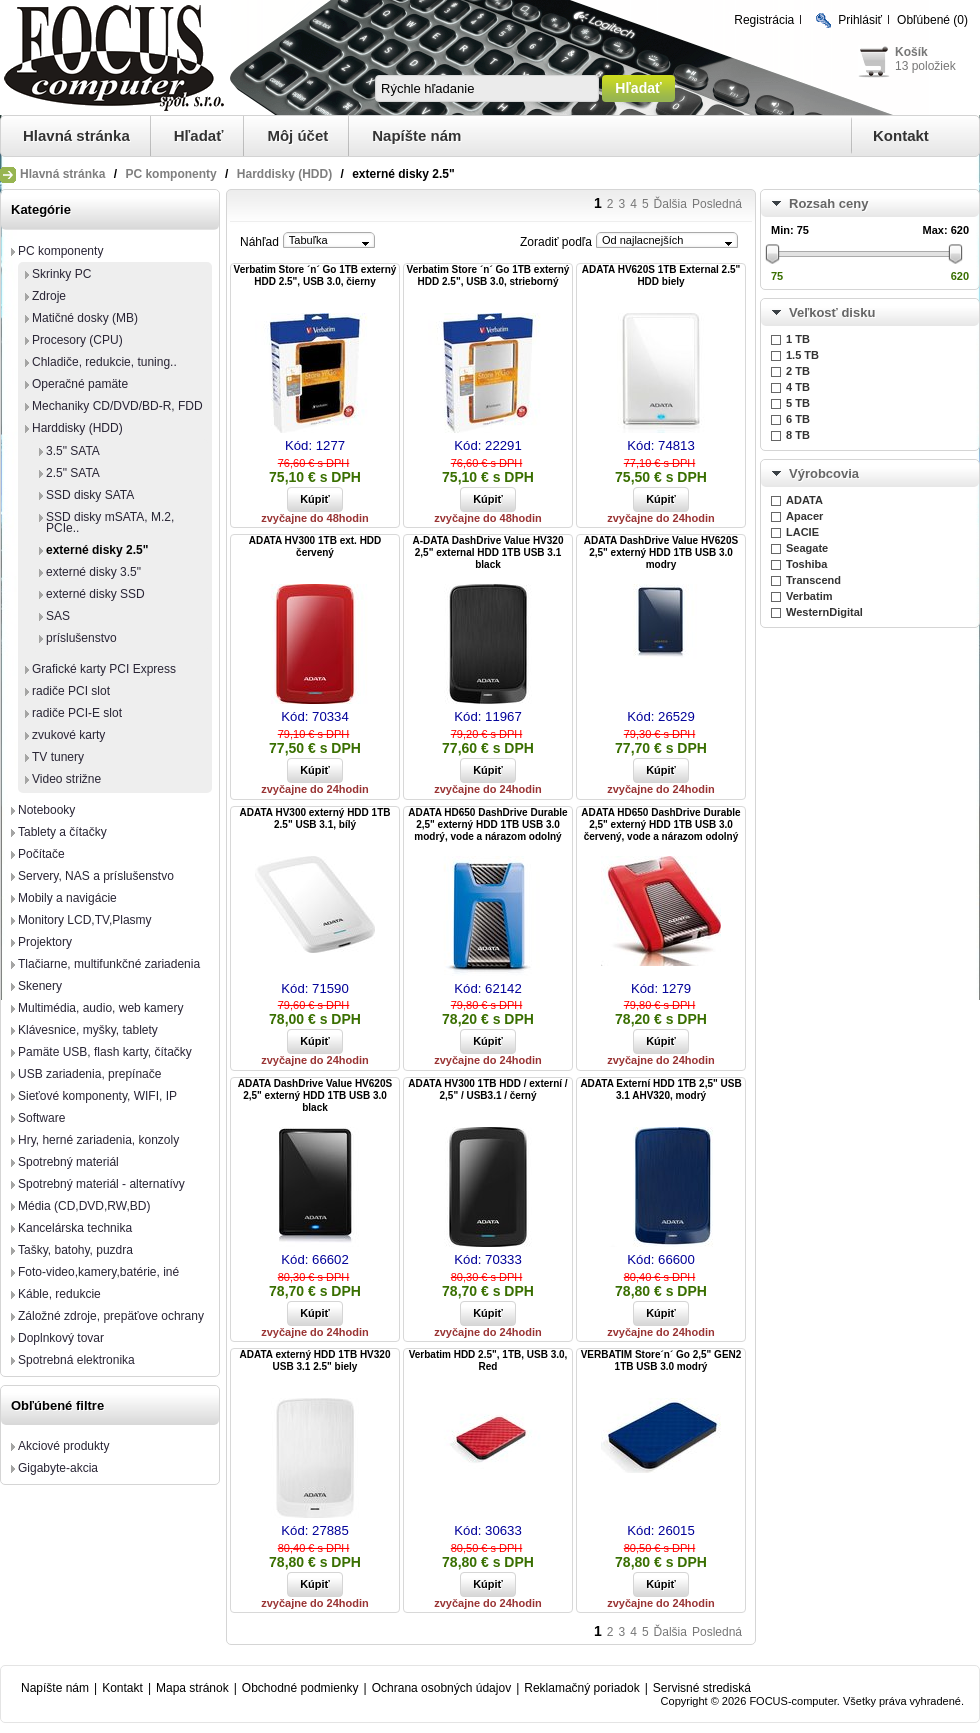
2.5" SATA (73, 473)
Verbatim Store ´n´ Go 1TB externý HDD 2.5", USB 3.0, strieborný (488, 275)
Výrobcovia (824, 473)
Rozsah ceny (828, 203)
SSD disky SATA (90, 495)
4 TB (798, 387)
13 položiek (925, 66)
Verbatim (809, 596)
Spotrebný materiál (68, 1162)
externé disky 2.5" (97, 550)
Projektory (45, 942)
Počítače (41, 854)
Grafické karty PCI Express (104, 669)
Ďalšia (670, 204)
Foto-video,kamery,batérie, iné (98, 1272)
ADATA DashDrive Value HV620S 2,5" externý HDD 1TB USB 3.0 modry (661, 552)
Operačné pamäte (80, 384)
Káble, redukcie (59, 1294)
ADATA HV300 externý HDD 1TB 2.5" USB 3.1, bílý (315, 818)
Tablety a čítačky (62, 832)
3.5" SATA (73, 451)
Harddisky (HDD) (284, 174)
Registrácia (764, 20)
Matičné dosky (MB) (85, 318)
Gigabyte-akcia (58, 1468)
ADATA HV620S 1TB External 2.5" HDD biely (661, 275)
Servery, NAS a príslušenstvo (96, 876)
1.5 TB (802, 355)
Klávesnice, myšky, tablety (88, 1030)
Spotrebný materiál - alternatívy (101, 1184)
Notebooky (46, 810)
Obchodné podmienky (300, 1688)
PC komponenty (170, 174)
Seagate (807, 548)
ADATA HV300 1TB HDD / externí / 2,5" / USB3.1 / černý (487, 1089)
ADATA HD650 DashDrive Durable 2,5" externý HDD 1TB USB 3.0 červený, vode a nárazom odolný (660, 824)
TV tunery (58, 757)
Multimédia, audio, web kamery (100, 1008)
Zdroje (49, 296)
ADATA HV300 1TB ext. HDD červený (315, 546)
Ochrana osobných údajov (441, 1688)
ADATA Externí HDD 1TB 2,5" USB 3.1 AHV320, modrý (660, 1089)
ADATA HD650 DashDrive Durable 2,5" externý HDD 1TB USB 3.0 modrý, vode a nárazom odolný (487, 824)
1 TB (798, 339)
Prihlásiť (860, 20)
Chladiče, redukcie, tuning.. (104, 362)
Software (41, 1118)
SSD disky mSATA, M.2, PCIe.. (110, 522)
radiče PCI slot (71, 691)
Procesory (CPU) (77, 340)
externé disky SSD (95, 594)
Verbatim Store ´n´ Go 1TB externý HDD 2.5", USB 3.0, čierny (315, 275)
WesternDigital (824, 612)
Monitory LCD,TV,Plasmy (85, 920)
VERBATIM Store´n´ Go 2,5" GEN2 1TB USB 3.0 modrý (661, 1360)
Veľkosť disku (832, 312)
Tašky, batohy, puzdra (75, 1250)
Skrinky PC (61, 274)
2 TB (798, 371)
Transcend (813, 580)
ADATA (804, 500)
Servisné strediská (702, 1688)
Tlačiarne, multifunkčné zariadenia (109, 964)
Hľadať (199, 135)
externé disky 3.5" (93, 572)
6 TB (798, 419)
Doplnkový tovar (61, 1338)
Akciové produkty (63, 1446)
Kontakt (901, 135)
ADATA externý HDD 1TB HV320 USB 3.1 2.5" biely (315, 1360)
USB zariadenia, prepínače (89, 1074)
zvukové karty (68, 735)
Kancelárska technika (75, 1228)
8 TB (798, 435)
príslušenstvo (81, 638)
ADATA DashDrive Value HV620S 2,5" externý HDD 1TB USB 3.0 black (315, 1095)
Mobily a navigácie (67, 898)
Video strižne (66, 779)
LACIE (802, 532)
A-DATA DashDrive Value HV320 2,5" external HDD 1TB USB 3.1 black (488, 552)
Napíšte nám (416, 135)
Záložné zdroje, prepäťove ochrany (111, 1316)
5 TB (798, 403)
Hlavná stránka (76, 135)
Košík (911, 52)
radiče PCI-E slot (77, 713)
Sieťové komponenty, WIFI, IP (97, 1096)
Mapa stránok (192, 1688)
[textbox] (487, 88)
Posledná (717, 204)
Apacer (804, 516)
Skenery (40, 986)
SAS (58, 616)
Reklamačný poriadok (581, 1688)
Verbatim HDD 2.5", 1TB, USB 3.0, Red (488, 1360)
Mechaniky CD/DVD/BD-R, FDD (117, 406)
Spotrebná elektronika (76, 1360)
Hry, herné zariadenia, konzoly (98, 1140)
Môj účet (297, 135)
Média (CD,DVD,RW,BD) (84, 1206)
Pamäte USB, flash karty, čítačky (105, 1052)
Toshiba (806, 564)
